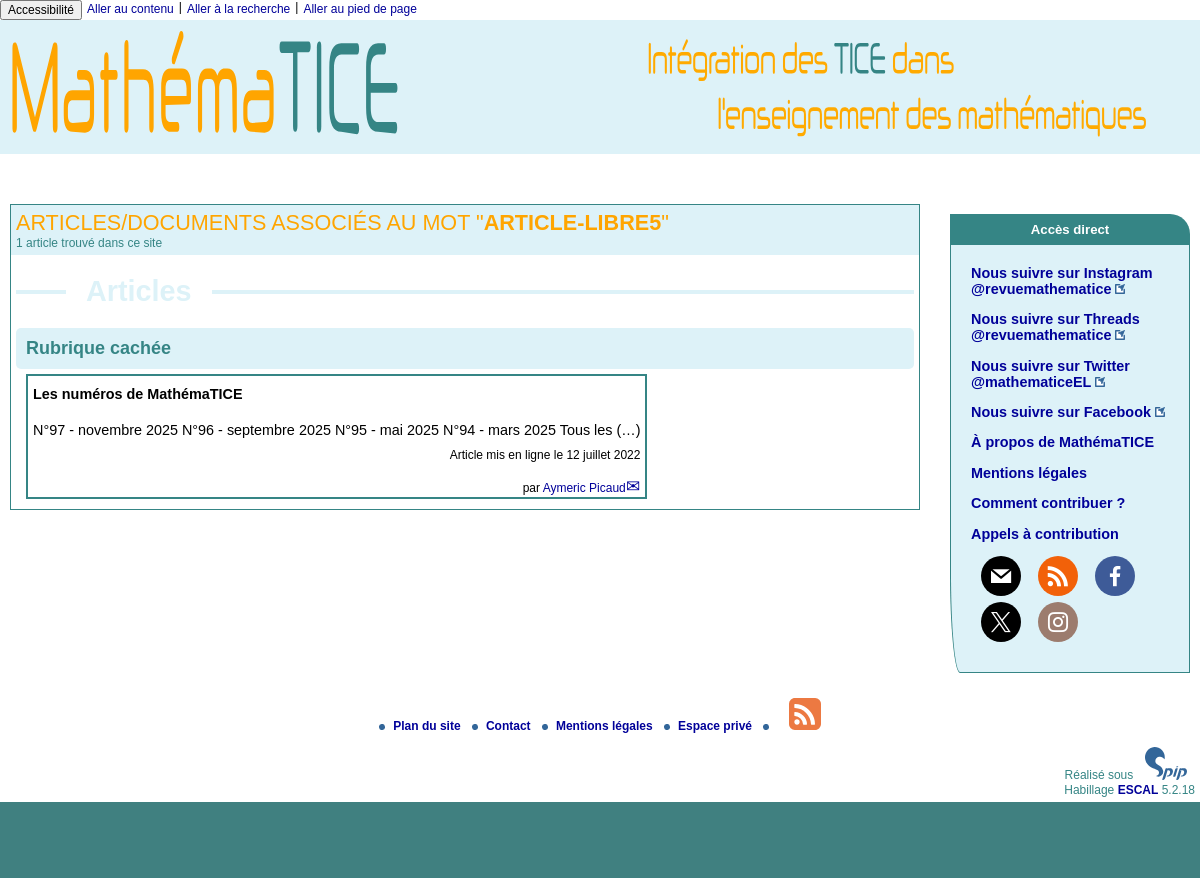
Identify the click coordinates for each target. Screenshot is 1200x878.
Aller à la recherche (238, 9)
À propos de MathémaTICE (1062, 442)
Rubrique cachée (98, 348)
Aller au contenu (130, 9)
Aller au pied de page (359, 9)
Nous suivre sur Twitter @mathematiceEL (1050, 374)
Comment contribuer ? (1048, 503)
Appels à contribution (1045, 534)
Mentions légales (1029, 473)
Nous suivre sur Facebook (1061, 412)
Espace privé (709, 726)
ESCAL (1138, 790)
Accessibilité (41, 10)
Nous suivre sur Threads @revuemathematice (1055, 327)
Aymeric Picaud (584, 488)
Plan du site (421, 726)
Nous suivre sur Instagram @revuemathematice (1062, 281)
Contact (503, 726)
